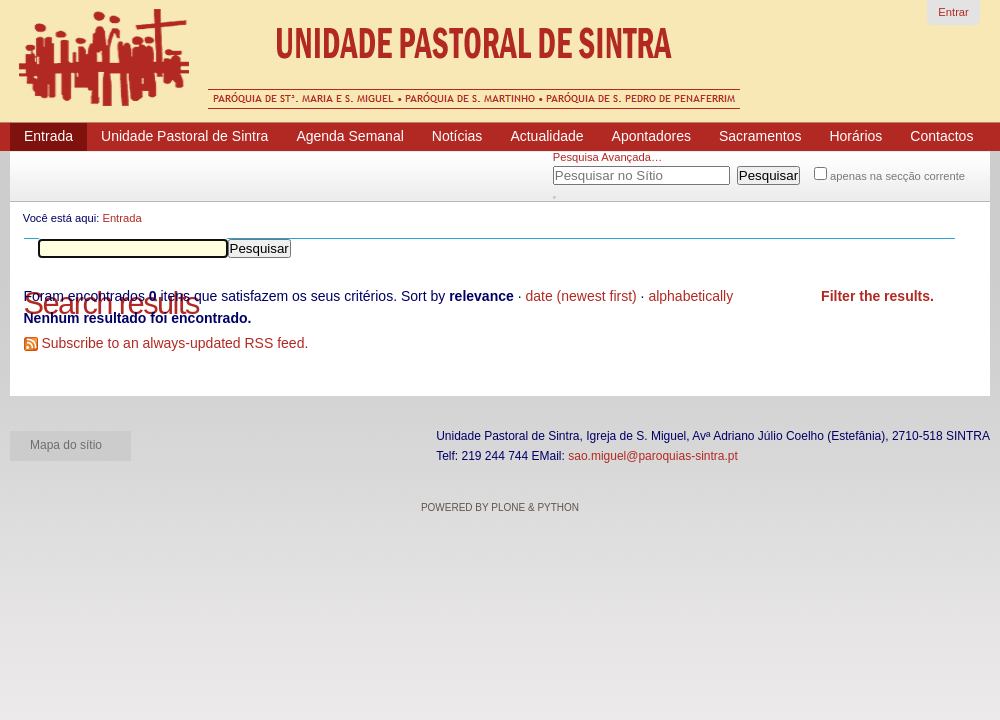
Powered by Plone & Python (500, 507)
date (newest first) (580, 296)
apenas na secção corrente (897, 176)
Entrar (953, 12)
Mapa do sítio (66, 445)
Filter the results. (877, 296)
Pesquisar (578, 172)
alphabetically (690, 296)
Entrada (121, 218)
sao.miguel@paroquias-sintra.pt (653, 456)
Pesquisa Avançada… (607, 157)
